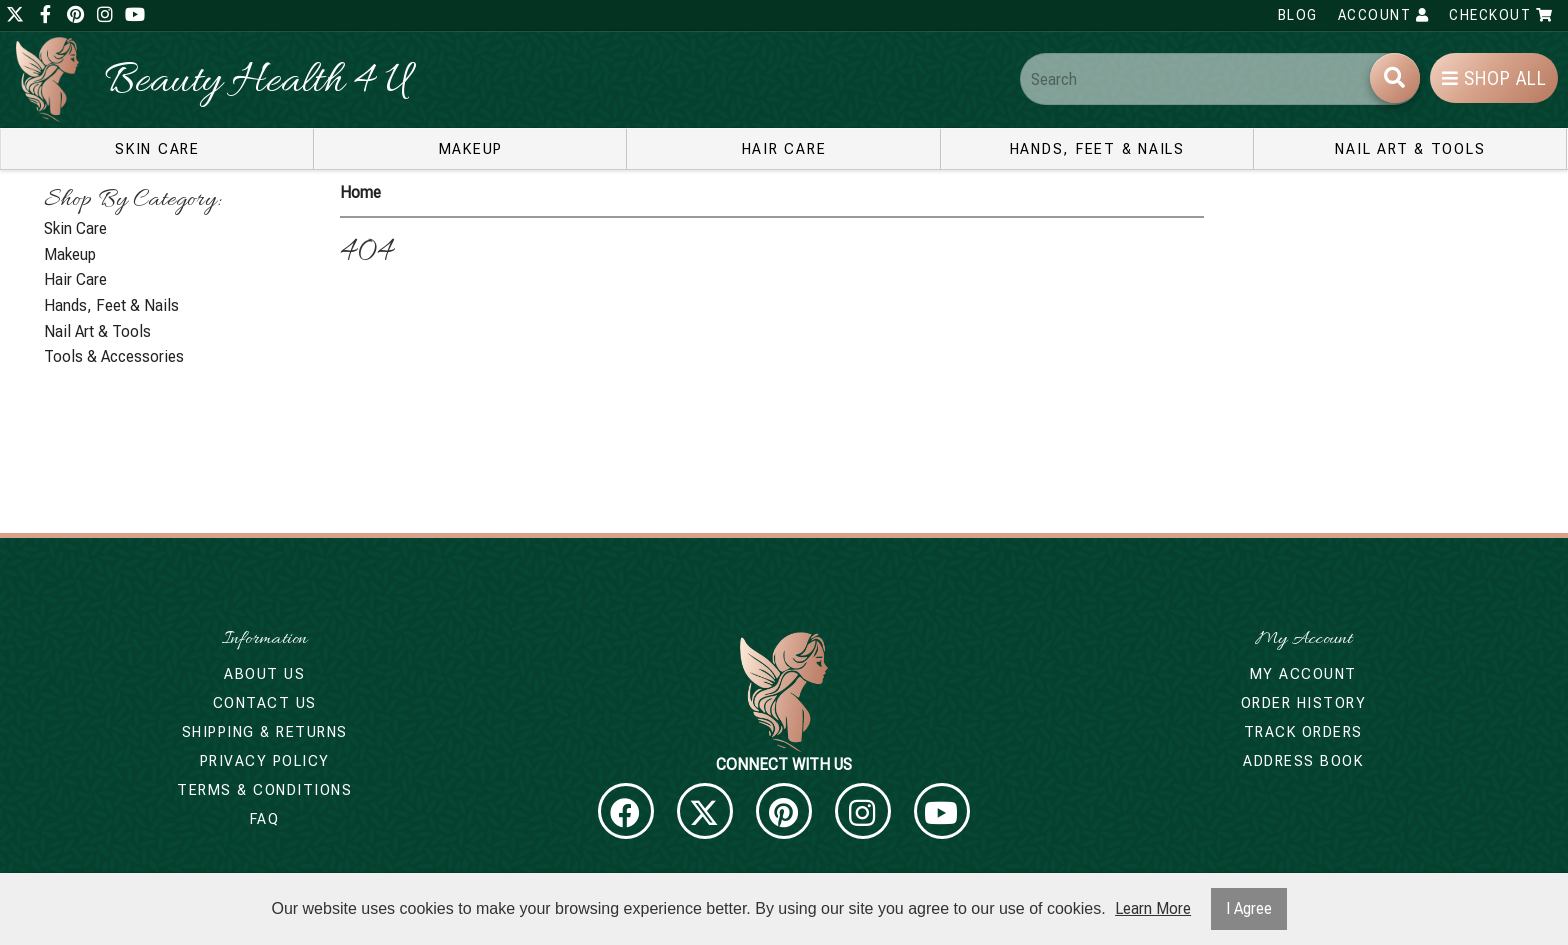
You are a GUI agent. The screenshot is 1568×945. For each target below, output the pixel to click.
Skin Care (157, 149)
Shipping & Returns (265, 732)
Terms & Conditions (264, 790)
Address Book (1303, 761)
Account (1384, 15)
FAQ (265, 819)
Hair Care (784, 149)
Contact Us (265, 703)
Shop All (1494, 78)
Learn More (1153, 908)
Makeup (471, 149)
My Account (1303, 674)
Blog (1298, 15)
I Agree (1249, 908)
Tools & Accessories (114, 356)
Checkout (1501, 15)
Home (360, 192)
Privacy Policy (265, 761)
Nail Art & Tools (1410, 149)
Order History (1304, 703)
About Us (264, 674)
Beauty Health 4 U (257, 82)
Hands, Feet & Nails (1097, 149)
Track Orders (1303, 732)
